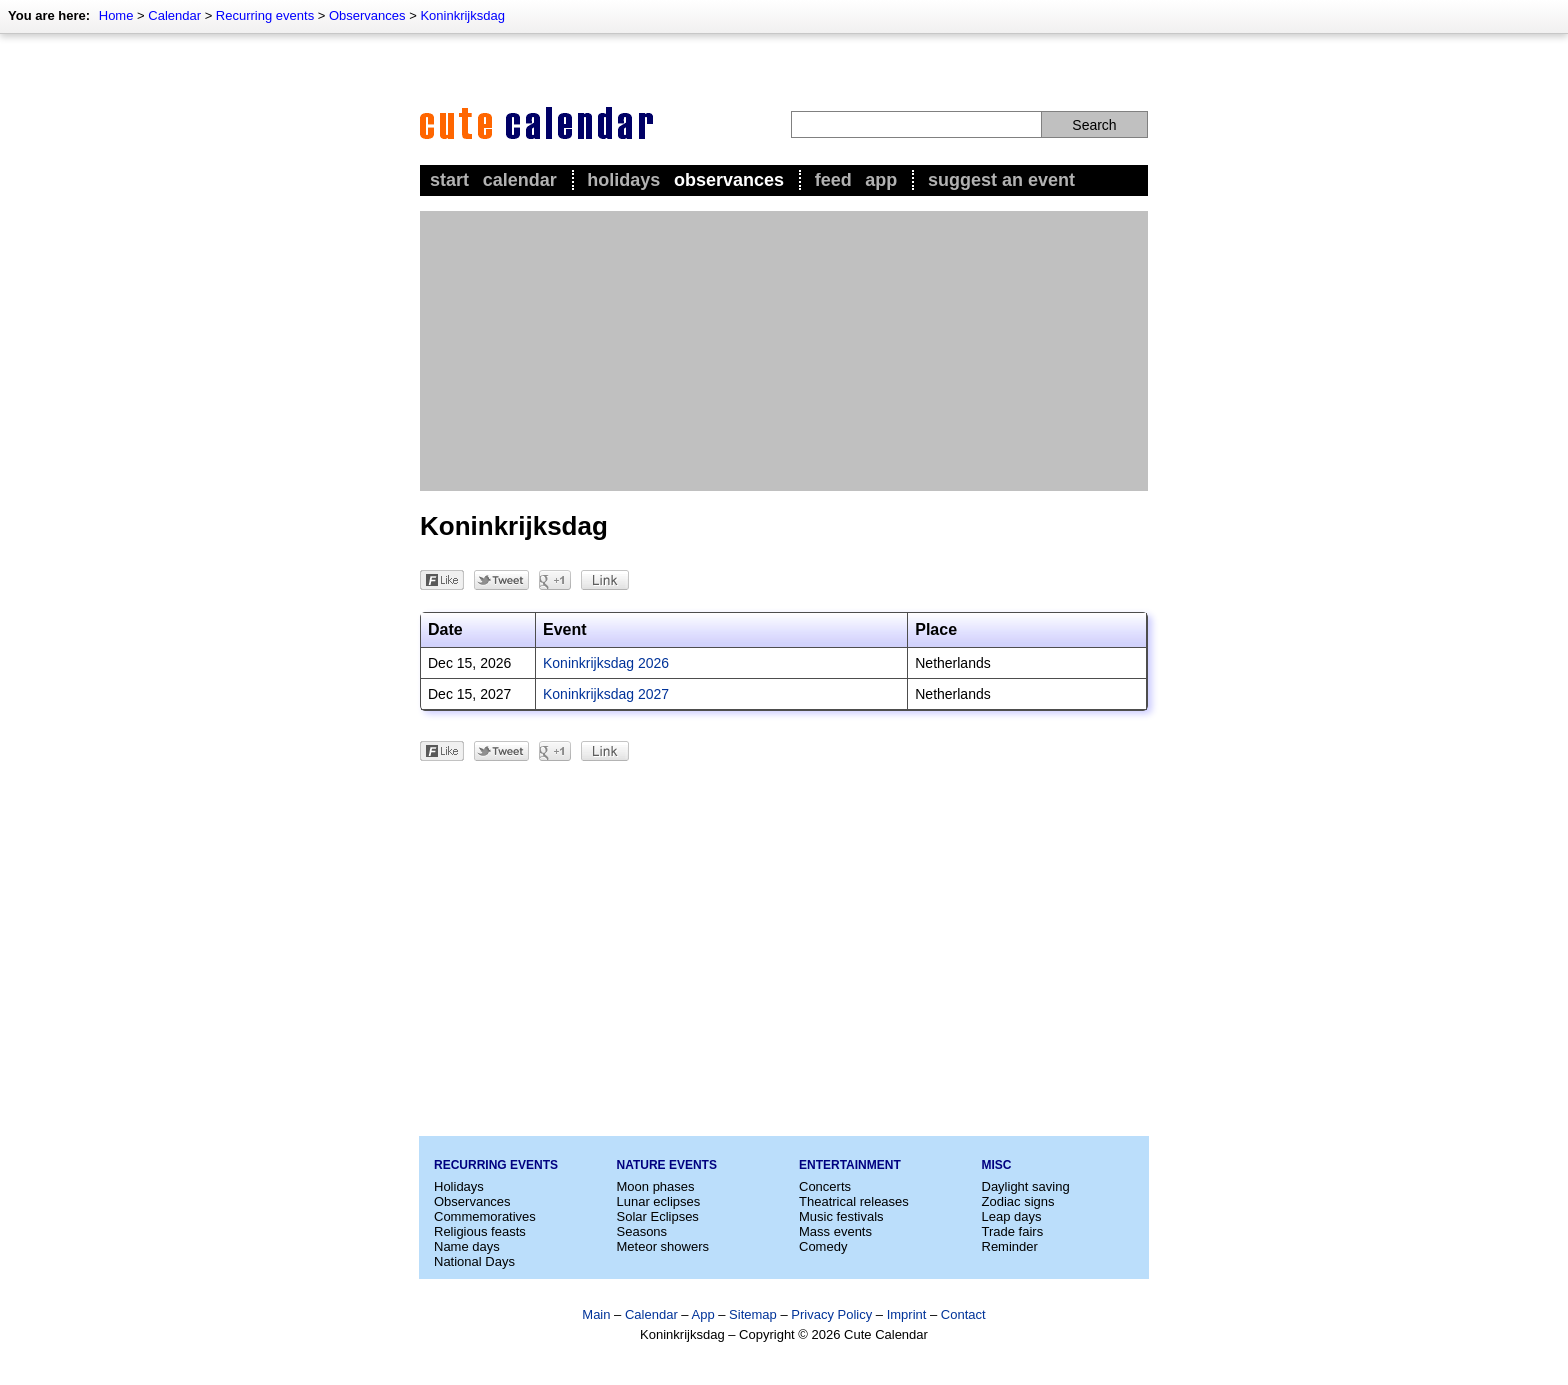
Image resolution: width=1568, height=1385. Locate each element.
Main (596, 1314)
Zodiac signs (1018, 1201)
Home (116, 15)
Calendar (174, 15)
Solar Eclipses (658, 1216)
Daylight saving (1026, 1186)
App (881, 180)
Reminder (1010, 1246)
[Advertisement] (784, 351)
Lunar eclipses (659, 1201)
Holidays (623, 180)
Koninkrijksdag (462, 15)
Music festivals (841, 1216)
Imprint (907, 1314)
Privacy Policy (831, 1314)
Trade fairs (1013, 1231)
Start (449, 180)
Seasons (642, 1231)
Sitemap (753, 1314)
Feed (833, 180)
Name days (467, 1246)
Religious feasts (480, 1231)
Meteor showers (663, 1246)
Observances (367, 15)
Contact (963, 1314)
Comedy (823, 1246)
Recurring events (265, 15)
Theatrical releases (854, 1201)
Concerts (825, 1186)
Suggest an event (1001, 180)
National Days (474, 1261)
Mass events (835, 1231)
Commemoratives (485, 1216)
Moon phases (656, 1186)
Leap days (1012, 1216)
